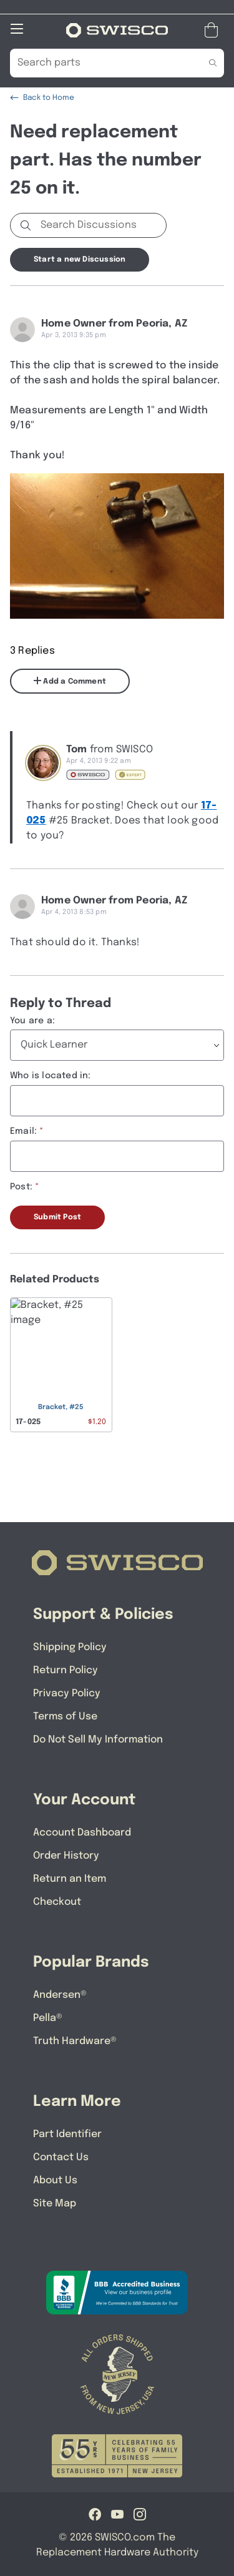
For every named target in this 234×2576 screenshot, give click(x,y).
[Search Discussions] (101, 225)
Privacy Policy (66, 1693)
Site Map (54, 2203)
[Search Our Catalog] (97, 63)
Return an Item (69, 1879)
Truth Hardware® (75, 2041)
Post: (21, 1186)
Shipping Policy (70, 1647)
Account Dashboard (82, 1832)
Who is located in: (50, 1075)
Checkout (57, 1902)
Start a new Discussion (79, 259)
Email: (23, 1131)
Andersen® (60, 1995)
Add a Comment (70, 681)
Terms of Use (65, 1716)
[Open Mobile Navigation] (17, 29)
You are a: (32, 1020)
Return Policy (65, 1670)
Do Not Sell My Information (98, 1739)
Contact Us (61, 2157)
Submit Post (57, 1217)
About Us (55, 2180)
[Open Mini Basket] (213, 30)
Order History (66, 1856)
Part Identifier (67, 2134)
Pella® (47, 2018)
